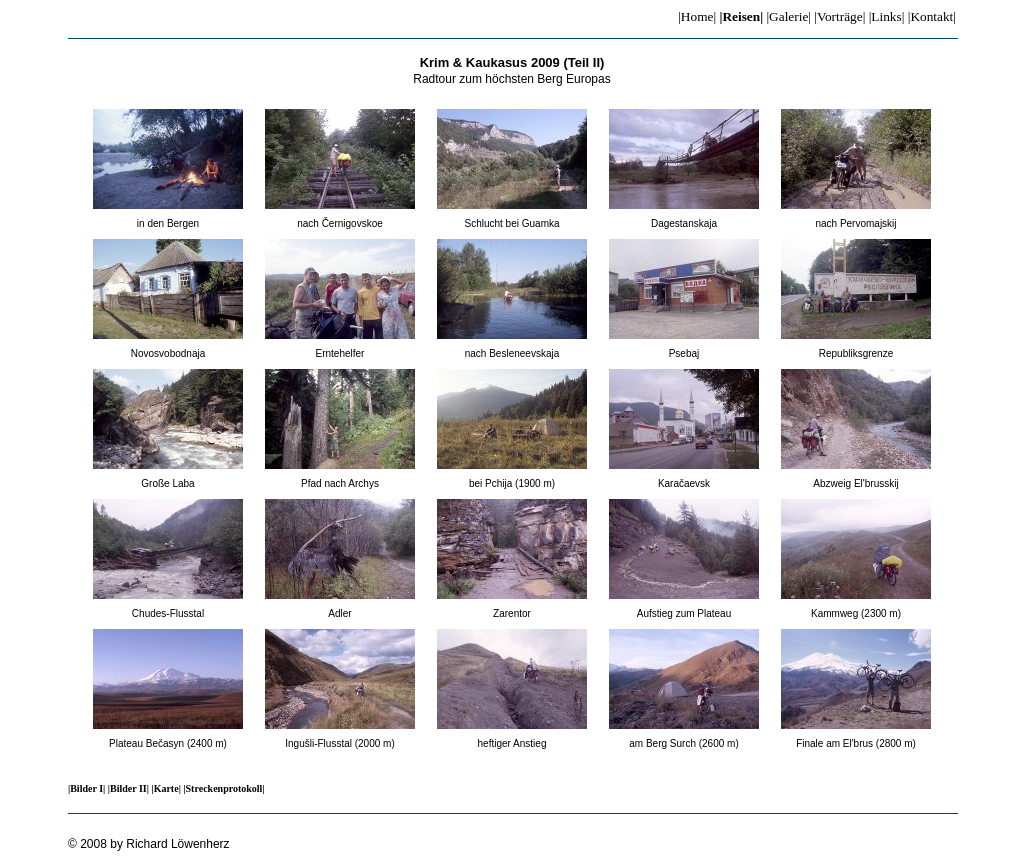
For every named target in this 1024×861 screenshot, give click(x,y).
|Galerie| (788, 16)
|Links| (887, 16)
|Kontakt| (932, 16)
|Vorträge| (839, 16)
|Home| (697, 16)
